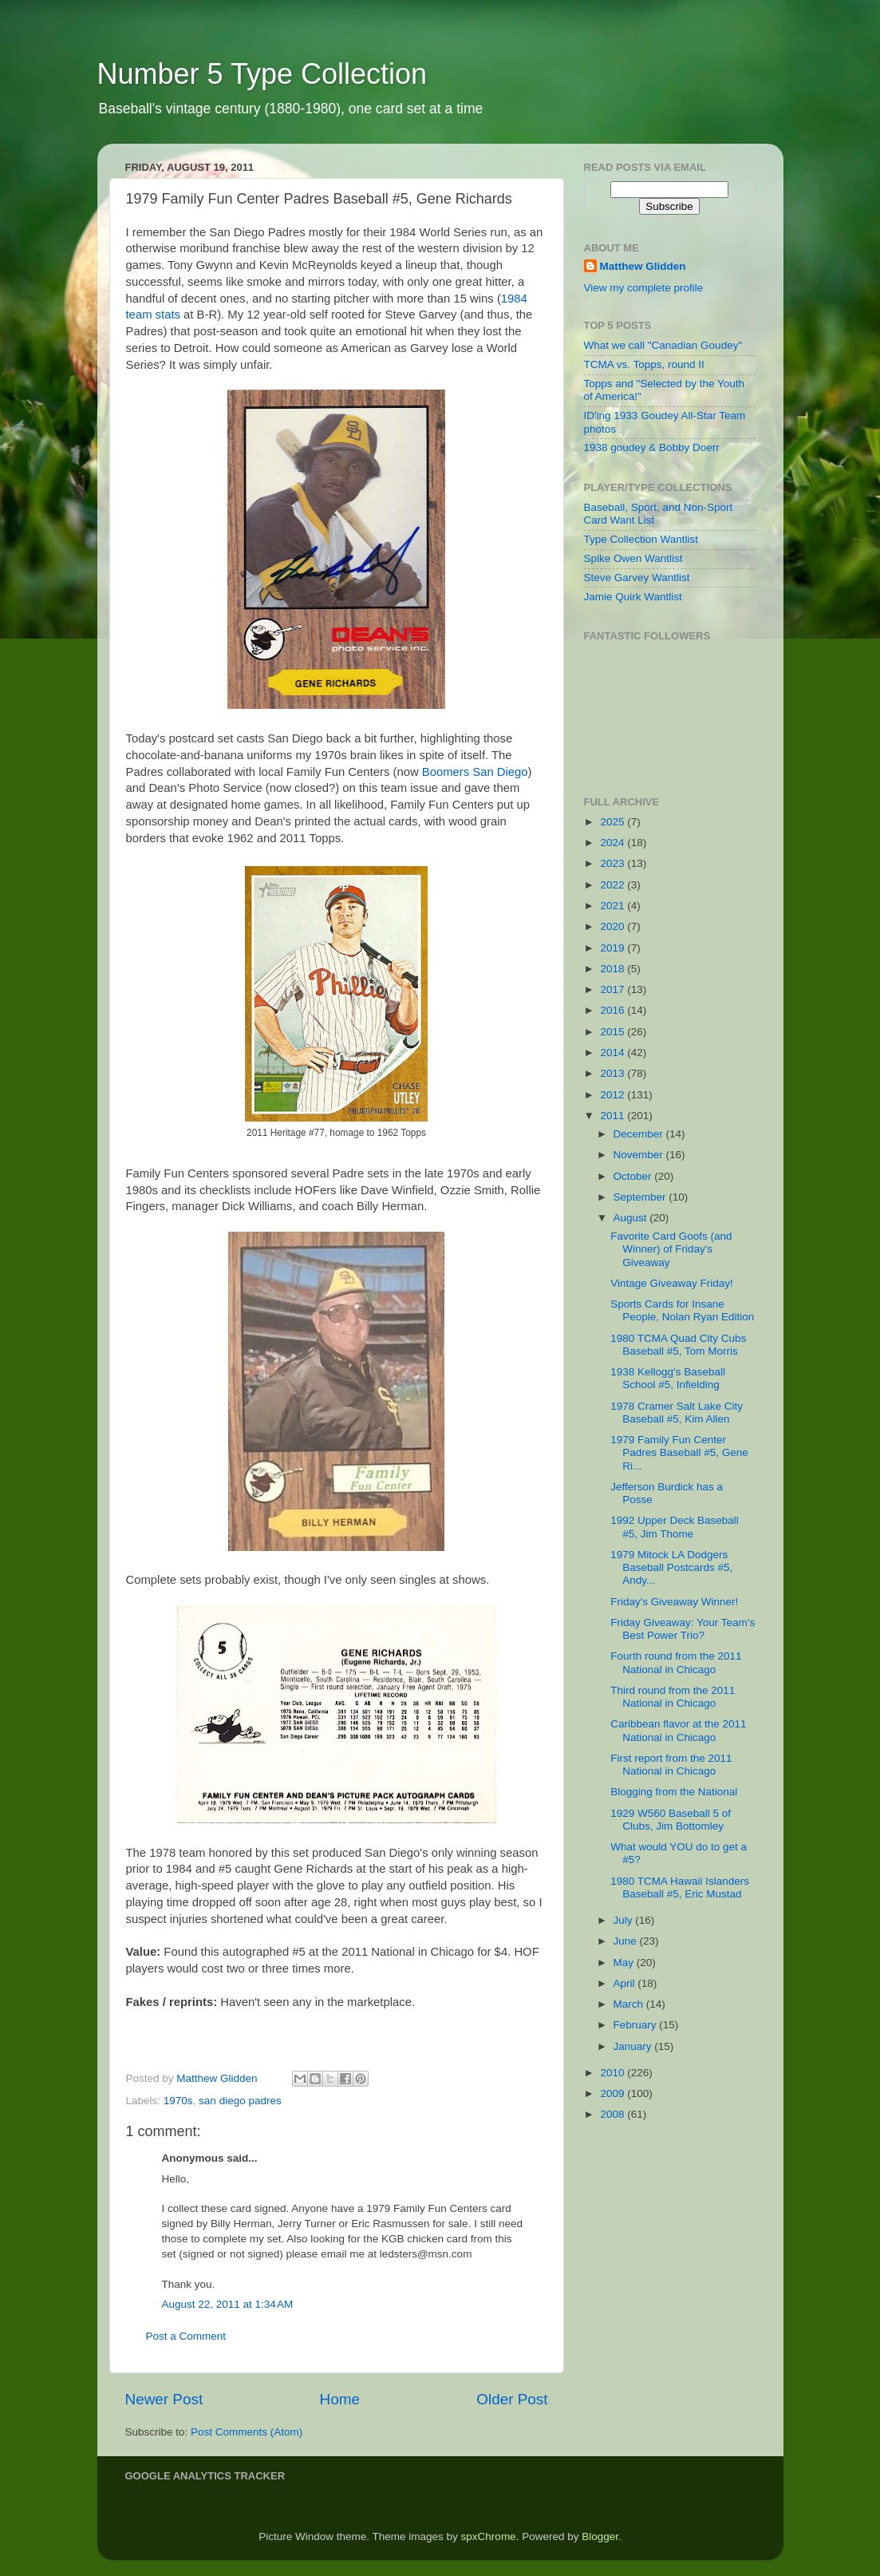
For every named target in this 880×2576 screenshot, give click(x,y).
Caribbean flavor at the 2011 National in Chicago (678, 1730)
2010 (613, 2073)
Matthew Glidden (643, 266)
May (625, 1963)
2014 (613, 1052)
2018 (613, 969)
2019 (613, 948)
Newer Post (164, 2399)
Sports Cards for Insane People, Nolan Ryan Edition (682, 1310)
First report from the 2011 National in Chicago (671, 1764)
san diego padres (240, 2101)
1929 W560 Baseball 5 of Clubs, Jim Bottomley (670, 1819)
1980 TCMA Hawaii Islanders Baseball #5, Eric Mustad (679, 1887)
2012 (613, 1095)
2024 (613, 843)
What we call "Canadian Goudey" (663, 345)
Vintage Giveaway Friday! (671, 1283)
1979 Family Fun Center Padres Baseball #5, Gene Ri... (679, 1452)
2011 (613, 1116)
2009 (613, 2093)
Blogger (600, 2536)
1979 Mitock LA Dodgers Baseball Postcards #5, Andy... (671, 1567)
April (626, 1983)
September (641, 1197)
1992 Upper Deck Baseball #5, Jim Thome (674, 1526)
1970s (178, 2101)
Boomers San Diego (475, 772)
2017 (613, 989)
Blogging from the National (673, 1792)
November (640, 1155)
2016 (613, 1010)
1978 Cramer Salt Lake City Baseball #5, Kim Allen (676, 1412)
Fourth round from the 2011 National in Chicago (675, 1662)
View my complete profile (644, 288)
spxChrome (488, 2536)
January (634, 2046)
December (640, 1134)
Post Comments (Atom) (246, 2432)
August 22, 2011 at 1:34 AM (228, 2304)
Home (340, 2399)
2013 (613, 1073)
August (632, 1218)
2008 (613, 2114)
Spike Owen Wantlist (633, 558)
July (625, 1920)
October (634, 1176)
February (637, 2025)
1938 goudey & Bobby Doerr (652, 447)
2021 (613, 906)
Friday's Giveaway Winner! (674, 1602)
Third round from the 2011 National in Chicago (672, 1696)
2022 (613, 885)
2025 (613, 822)
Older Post (511, 2399)
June (627, 1941)
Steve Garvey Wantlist (637, 578)
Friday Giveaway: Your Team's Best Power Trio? (682, 1628)
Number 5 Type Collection (262, 73)
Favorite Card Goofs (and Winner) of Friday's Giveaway (671, 1249)
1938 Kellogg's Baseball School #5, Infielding (667, 1378)
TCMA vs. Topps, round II (644, 364)
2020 (613, 926)
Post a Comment (186, 2336)
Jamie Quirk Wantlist (633, 597)
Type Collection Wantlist (641, 539)
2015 (613, 1032)
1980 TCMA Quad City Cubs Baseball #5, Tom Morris (678, 1344)
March (630, 2004)
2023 (613, 863)
